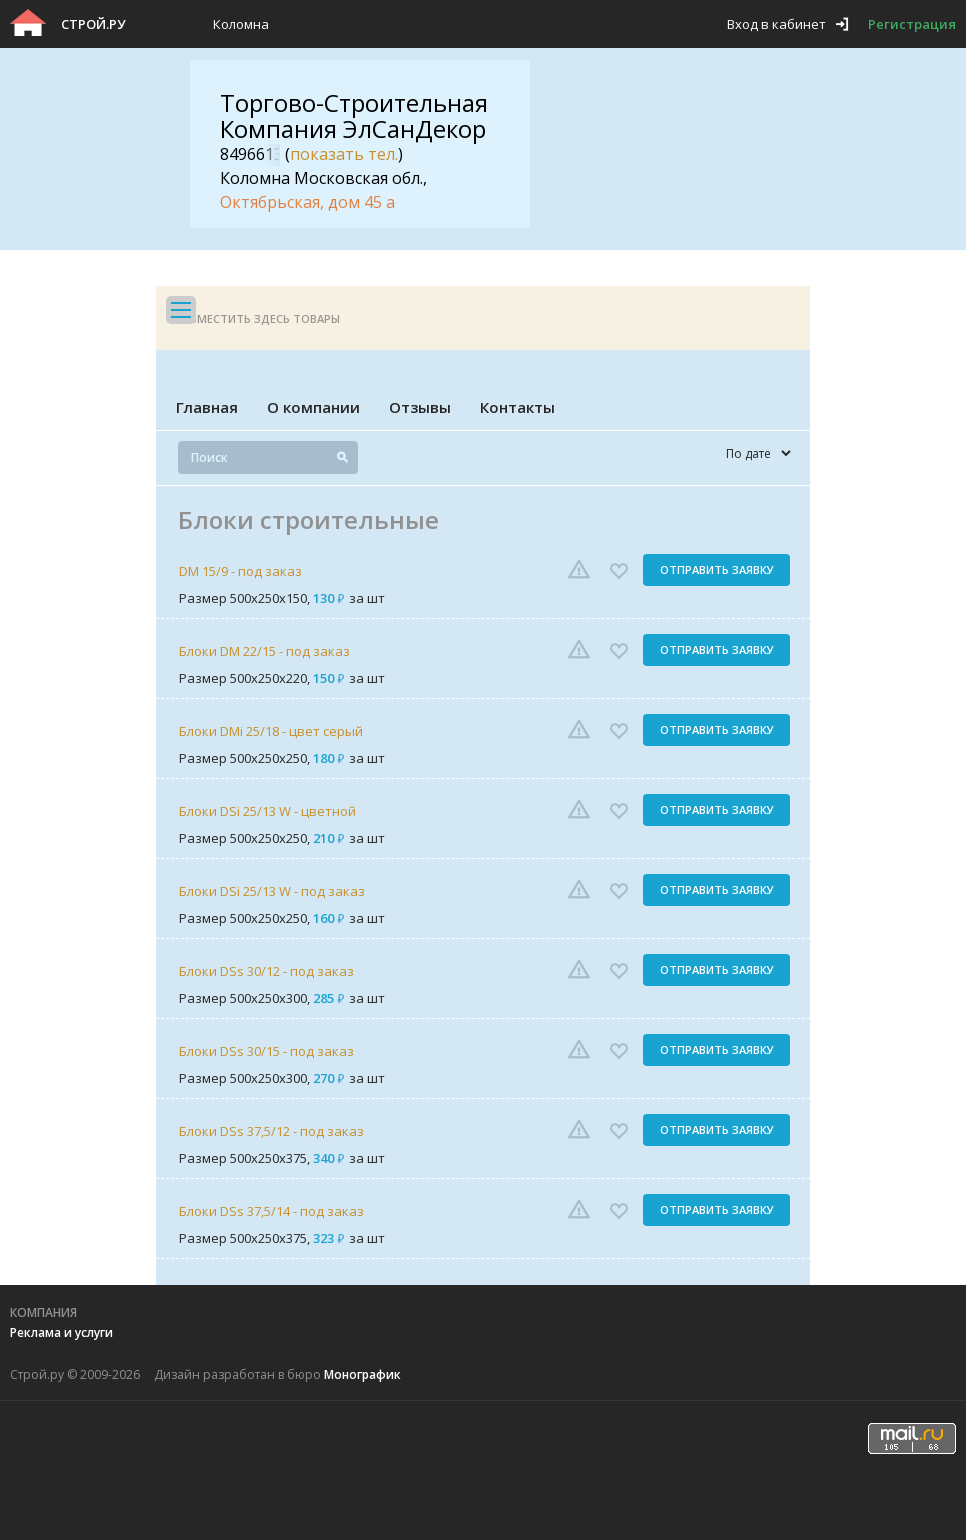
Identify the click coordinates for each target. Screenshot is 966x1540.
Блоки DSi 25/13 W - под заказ (272, 891)
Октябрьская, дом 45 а (307, 202)
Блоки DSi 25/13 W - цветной (267, 811)
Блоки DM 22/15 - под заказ (264, 651)
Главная (207, 407)
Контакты (517, 407)
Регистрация (912, 24)
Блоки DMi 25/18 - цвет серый (271, 731)
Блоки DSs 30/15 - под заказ (266, 1051)
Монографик (362, 1374)
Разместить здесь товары (258, 318)
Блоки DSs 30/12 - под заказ (266, 971)
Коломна (241, 24)
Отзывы (420, 407)
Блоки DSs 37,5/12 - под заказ (271, 1131)
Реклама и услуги (61, 1332)
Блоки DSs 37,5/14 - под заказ (271, 1211)
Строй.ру (93, 24)
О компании (313, 407)
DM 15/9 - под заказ (240, 571)
